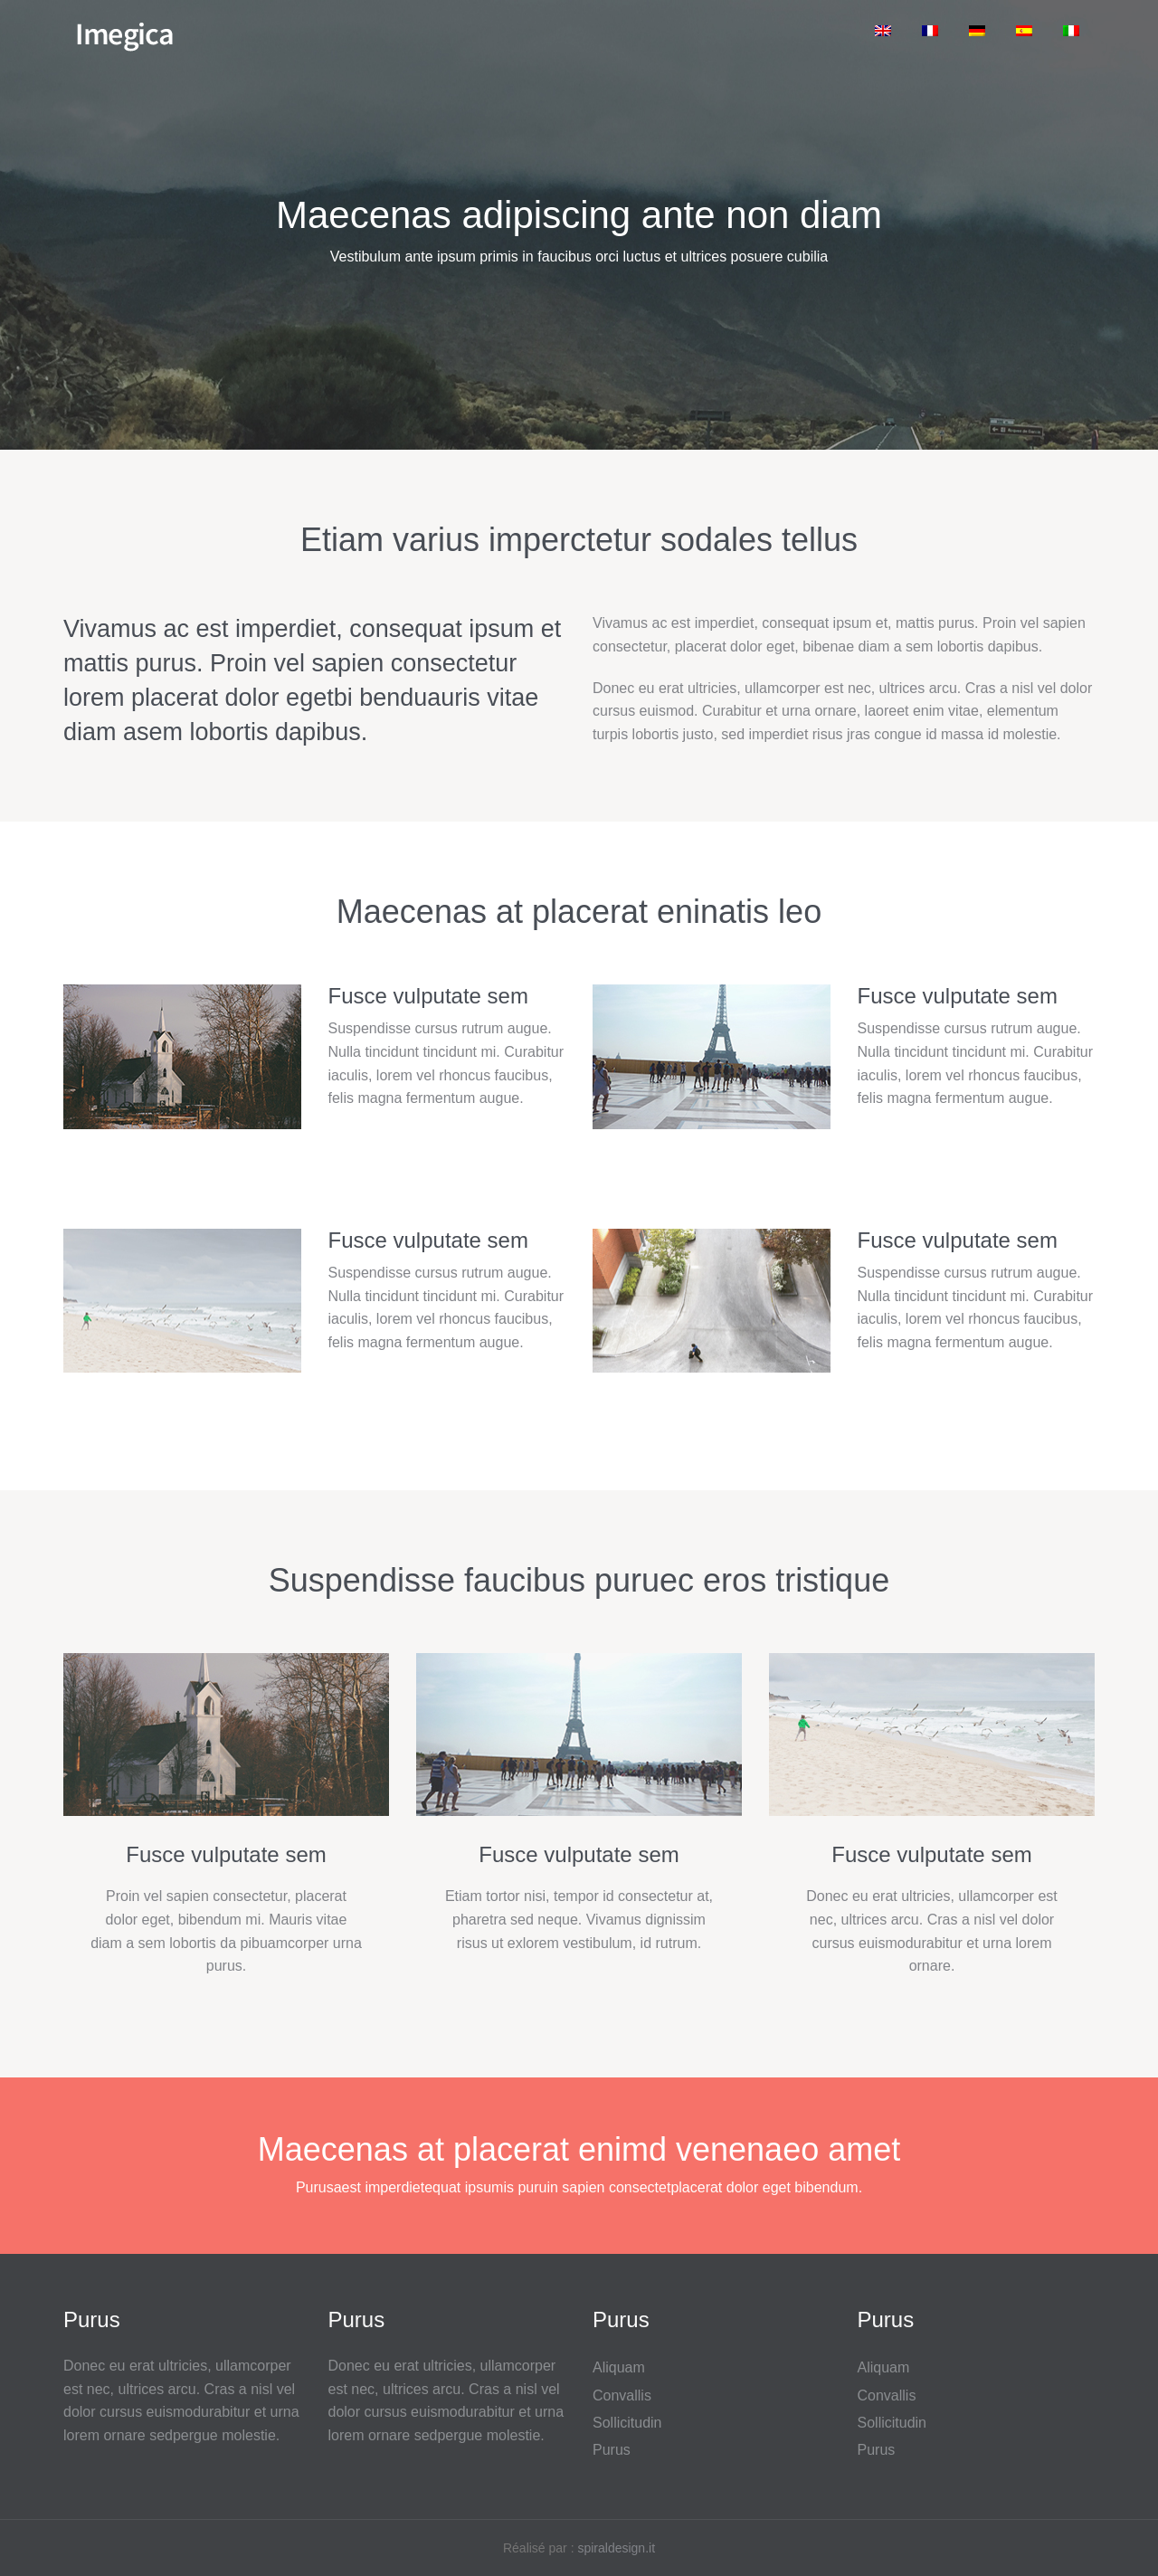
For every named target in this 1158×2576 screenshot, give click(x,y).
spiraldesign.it (616, 2548)
